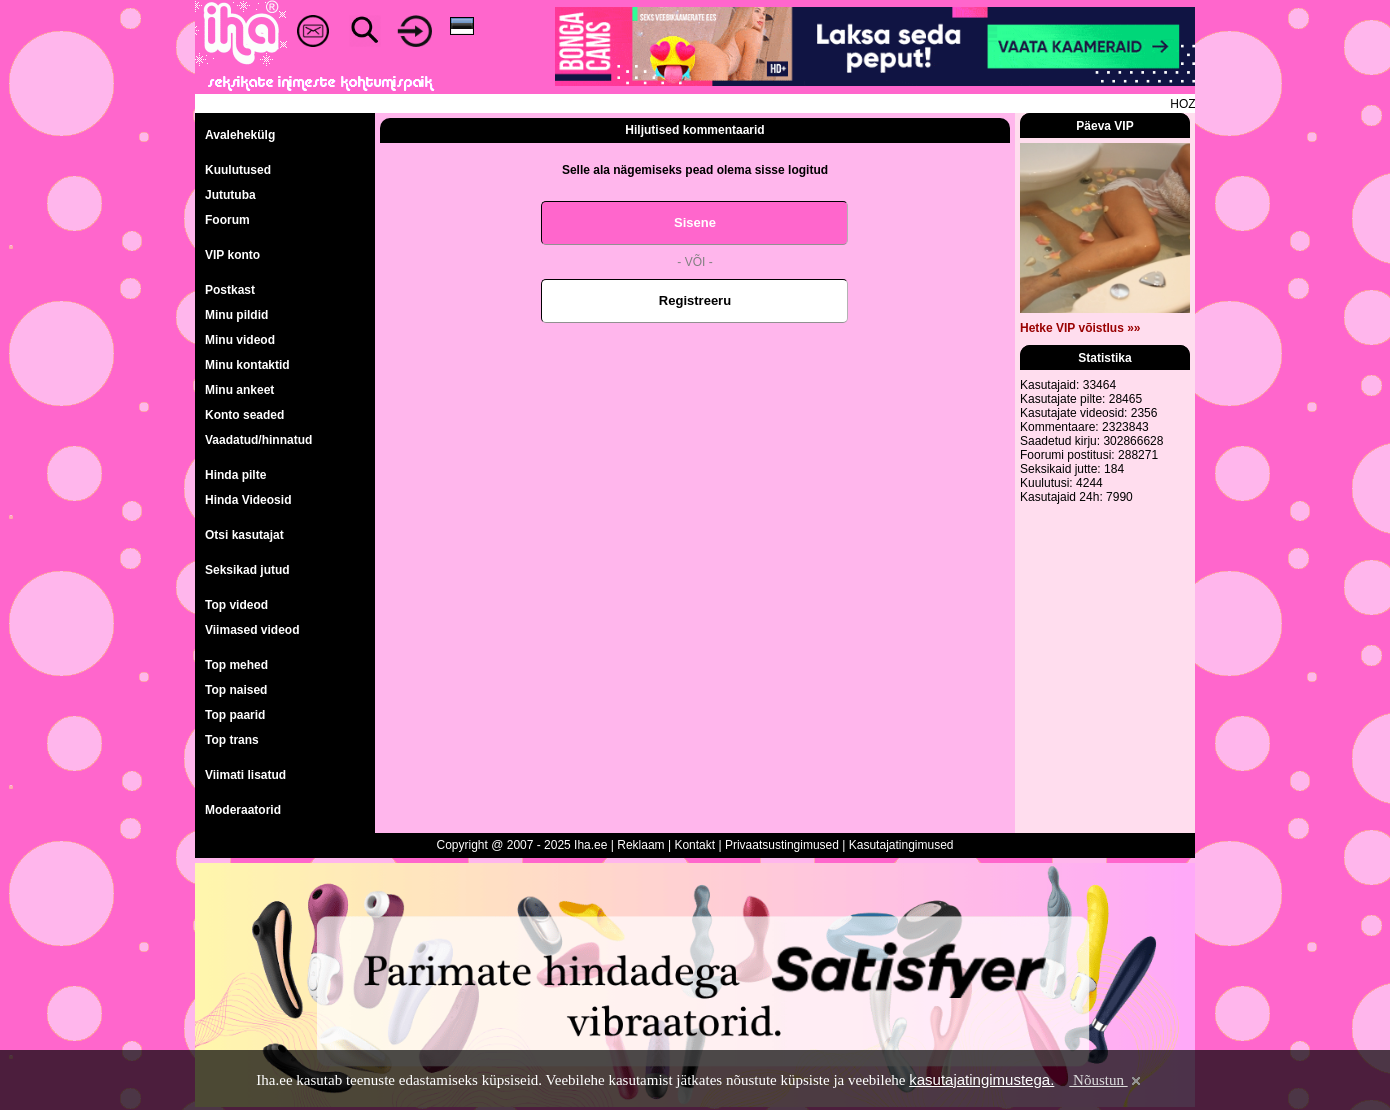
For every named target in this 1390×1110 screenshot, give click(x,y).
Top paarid (235, 715)
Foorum (227, 220)
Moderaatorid (243, 810)
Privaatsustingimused (782, 845)
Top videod (236, 605)
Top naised (236, 690)
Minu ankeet (239, 390)
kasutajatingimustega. (981, 1079)
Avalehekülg (240, 135)
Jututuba (230, 195)
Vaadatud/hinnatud (258, 440)
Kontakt (694, 845)
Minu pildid (236, 315)
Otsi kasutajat (244, 535)
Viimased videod (252, 630)
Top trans (232, 740)
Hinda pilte (235, 475)
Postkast (230, 290)
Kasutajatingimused (901, 845)
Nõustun (1106, 1080)
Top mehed (236, 665)
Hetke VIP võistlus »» (1080, 328)
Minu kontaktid (247, 365)
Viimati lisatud (245, 775)
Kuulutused (238, 170)
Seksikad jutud (247, 570)
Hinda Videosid (248, 500)
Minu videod (240, 340)
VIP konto (232, 255)
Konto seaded (244, 415)
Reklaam (640, 845)
